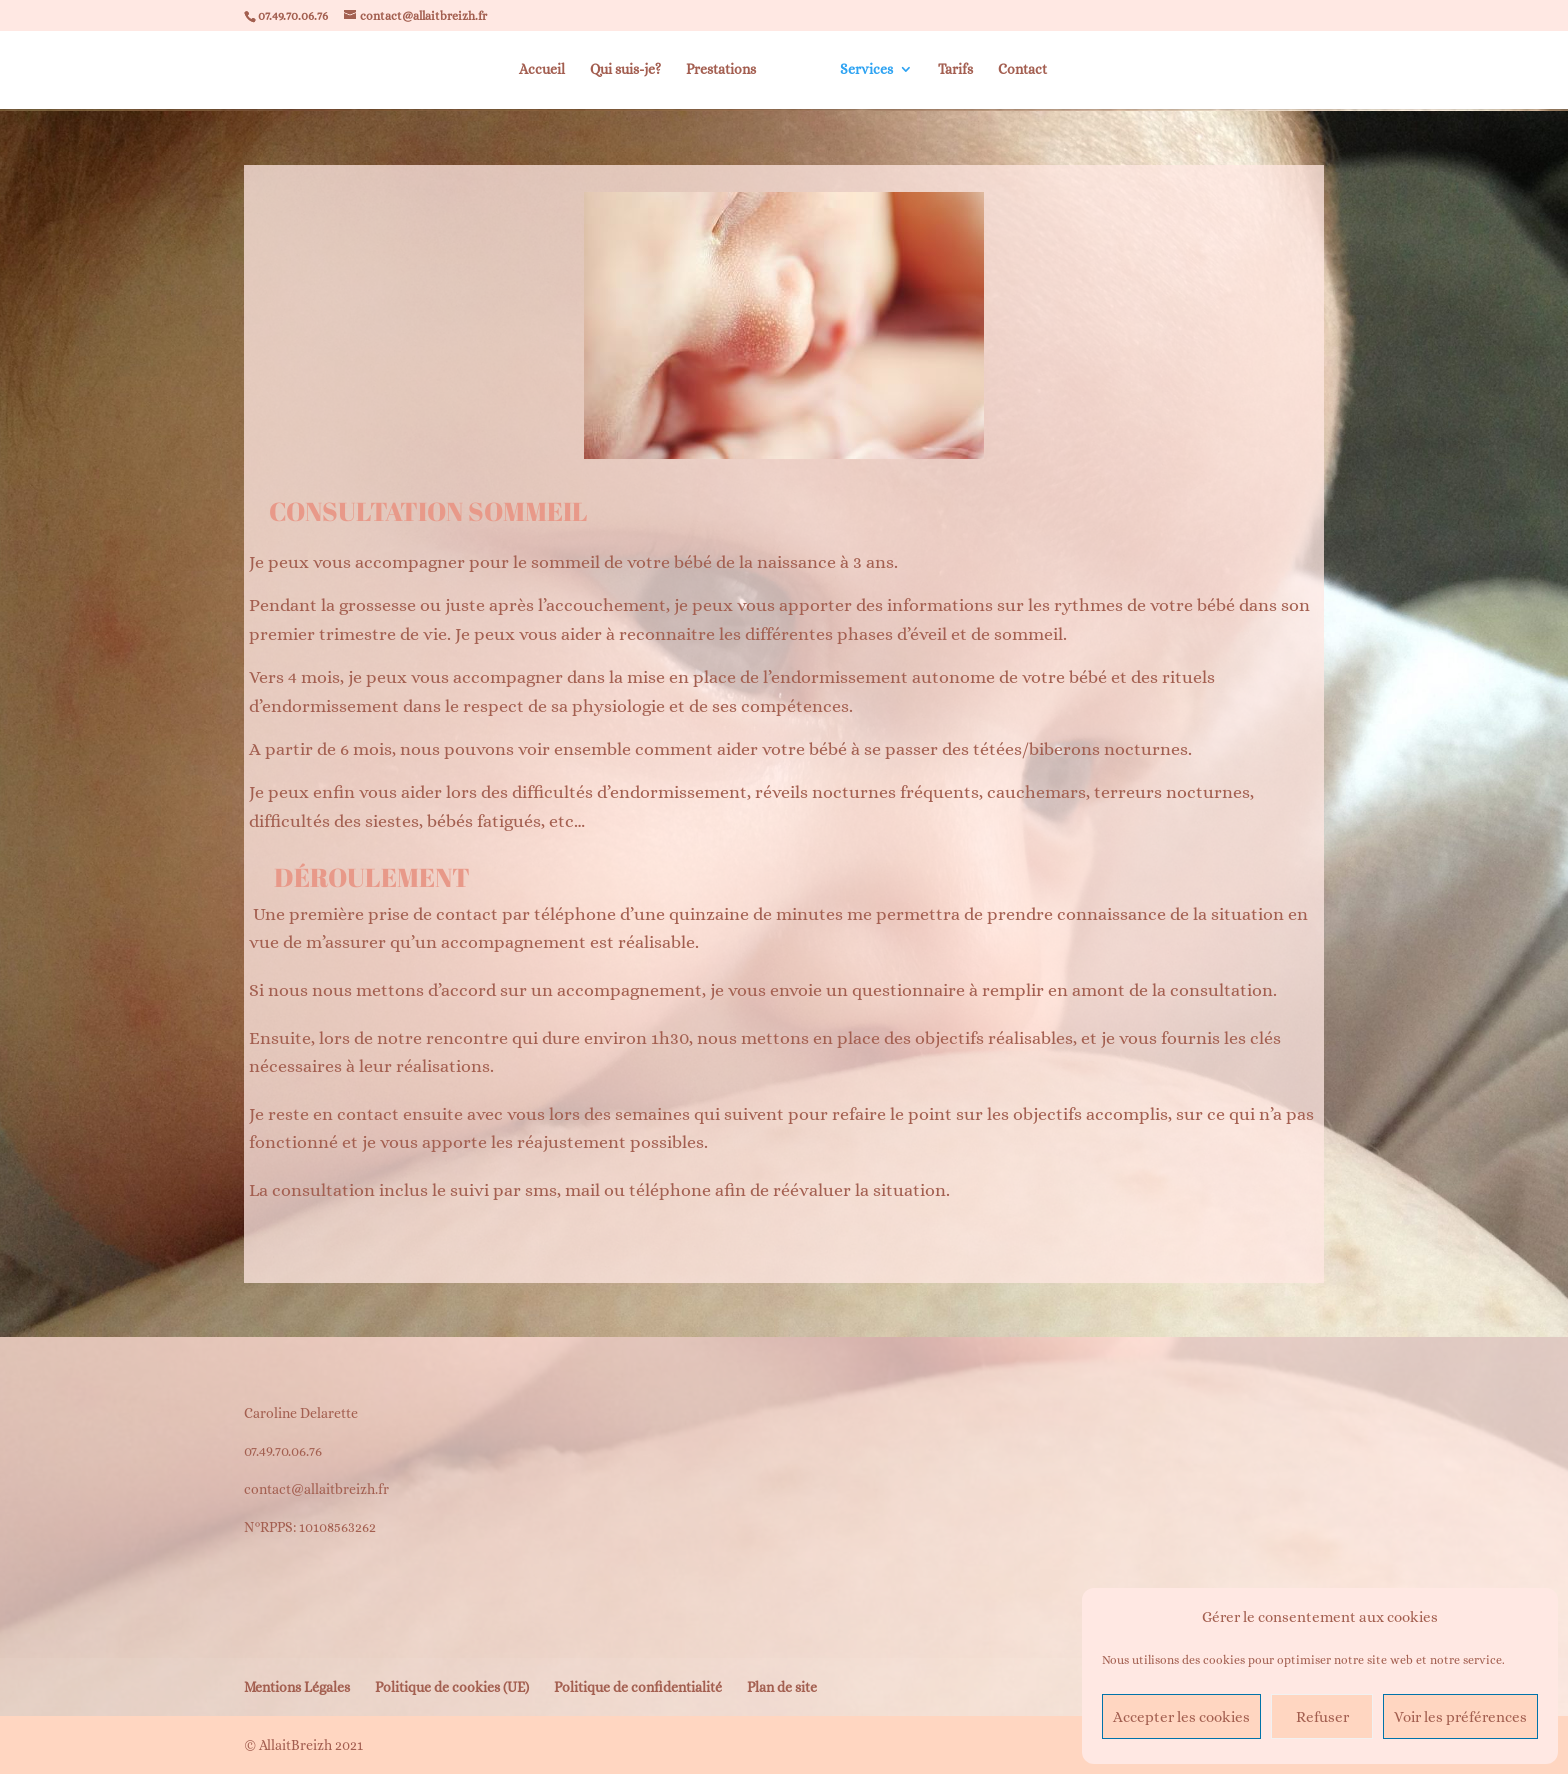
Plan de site (782, 1687)
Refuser (1322, 1717)
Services (867, 70)
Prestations (720, 70)
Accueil (541, 70)
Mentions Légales (297, 1687)
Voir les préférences (1460, 1717)
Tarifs (956, 70)
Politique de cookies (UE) (452, 1687)
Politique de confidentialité (638, 1687)
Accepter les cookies (1181, 1717)
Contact (1023, 70)
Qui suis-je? (624, 70)
